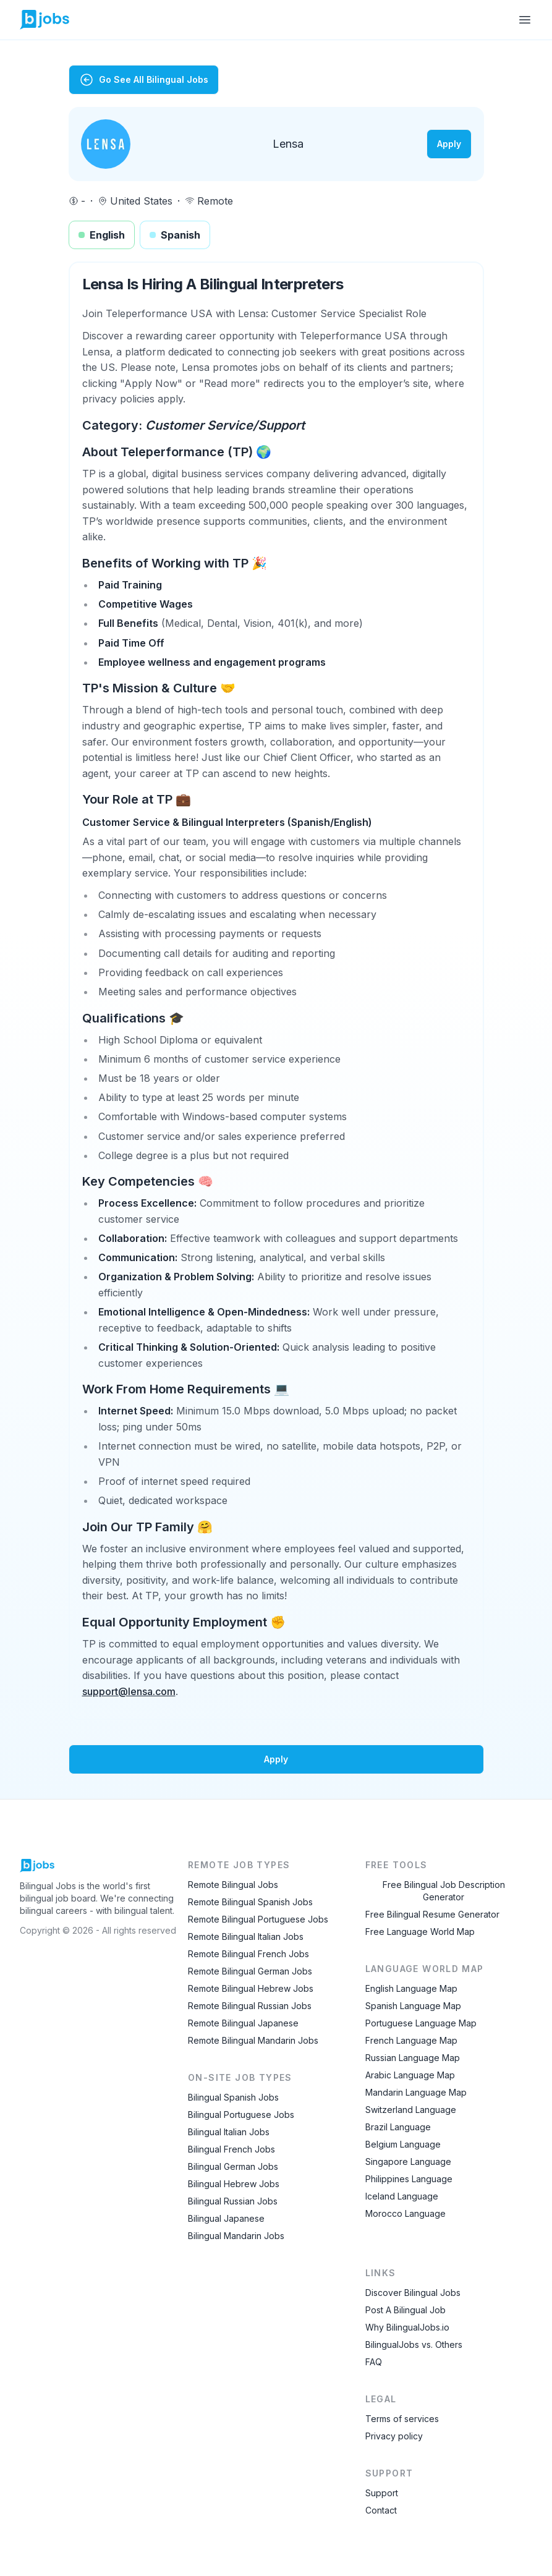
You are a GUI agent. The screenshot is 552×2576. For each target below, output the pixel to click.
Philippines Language (408, 2179)
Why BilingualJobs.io (407, 2327)
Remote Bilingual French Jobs (248, 1954)
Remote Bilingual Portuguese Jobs (258, 1919)
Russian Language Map (412, 2057)
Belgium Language (403, 2144)
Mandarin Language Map (416, 2092)
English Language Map (411, 1988)
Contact (381, 2510)
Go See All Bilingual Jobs (143, 79)
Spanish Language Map (413, 2005)
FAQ (373, 2362)
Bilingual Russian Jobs (233, 2201)
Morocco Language (405, 2213)
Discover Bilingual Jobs (413, 2292)
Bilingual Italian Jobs (229, 2132)
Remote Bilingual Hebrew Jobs (250, 1988)
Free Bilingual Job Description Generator (444, 1890)
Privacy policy (394, 2436)
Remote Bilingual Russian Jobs (250, 2005)
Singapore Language (408, 2161)
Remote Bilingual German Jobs (250, 1971)
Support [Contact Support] (381, 2493)
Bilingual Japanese (226, 2218)
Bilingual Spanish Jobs (233, 2097)
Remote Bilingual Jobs (233, 1884)
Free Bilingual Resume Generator (432, 1914)
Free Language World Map (420, 1931)
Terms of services (402, 2418)
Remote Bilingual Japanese (243, 2023)
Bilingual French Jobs (231, 2149)
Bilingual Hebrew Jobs (233, 2184)
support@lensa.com (129, 1691)
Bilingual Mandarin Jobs (236, 2235)
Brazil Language (398, 2127)
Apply (449, 143)
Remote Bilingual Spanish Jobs (250, 1902)
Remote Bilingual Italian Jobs (246, 1936)
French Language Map (411, 2040)
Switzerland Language (410, 2109)
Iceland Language (401, 2196)
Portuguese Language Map (421, 2023)
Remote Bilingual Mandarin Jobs (253, 2040)
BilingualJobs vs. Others (413, 2344)
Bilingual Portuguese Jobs (241, 2114)
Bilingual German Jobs (233, 2166)
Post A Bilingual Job (405, 2310)
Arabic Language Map (410, 2075)
